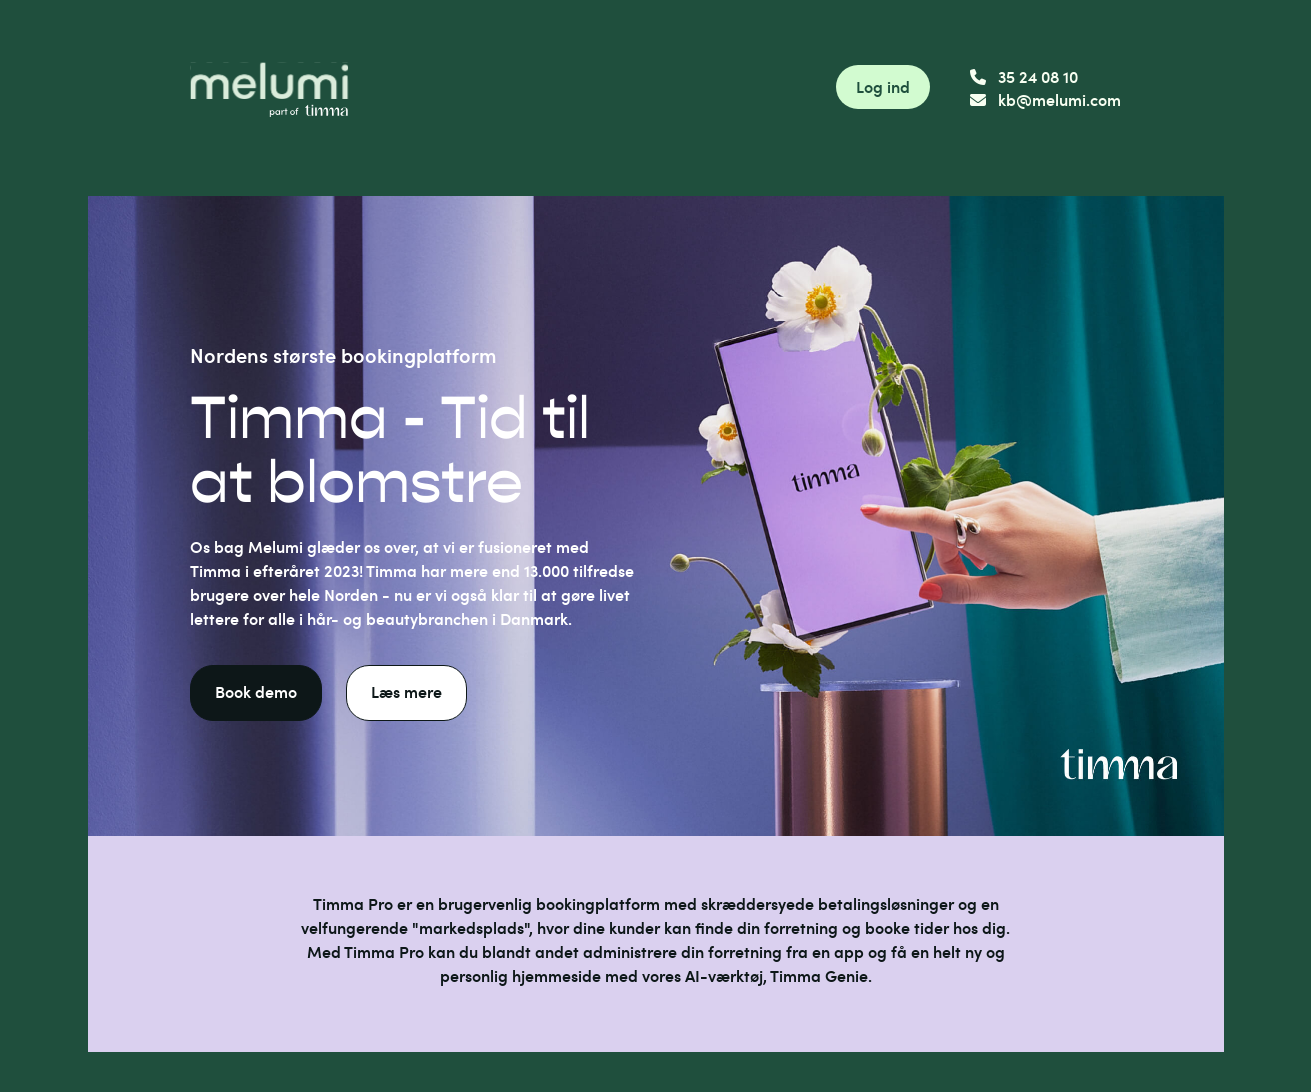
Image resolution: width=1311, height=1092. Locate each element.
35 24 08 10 (1024, 76)
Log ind (883, 86)
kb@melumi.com (1045, 99)
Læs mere (406, 691)
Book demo (256, 691)
